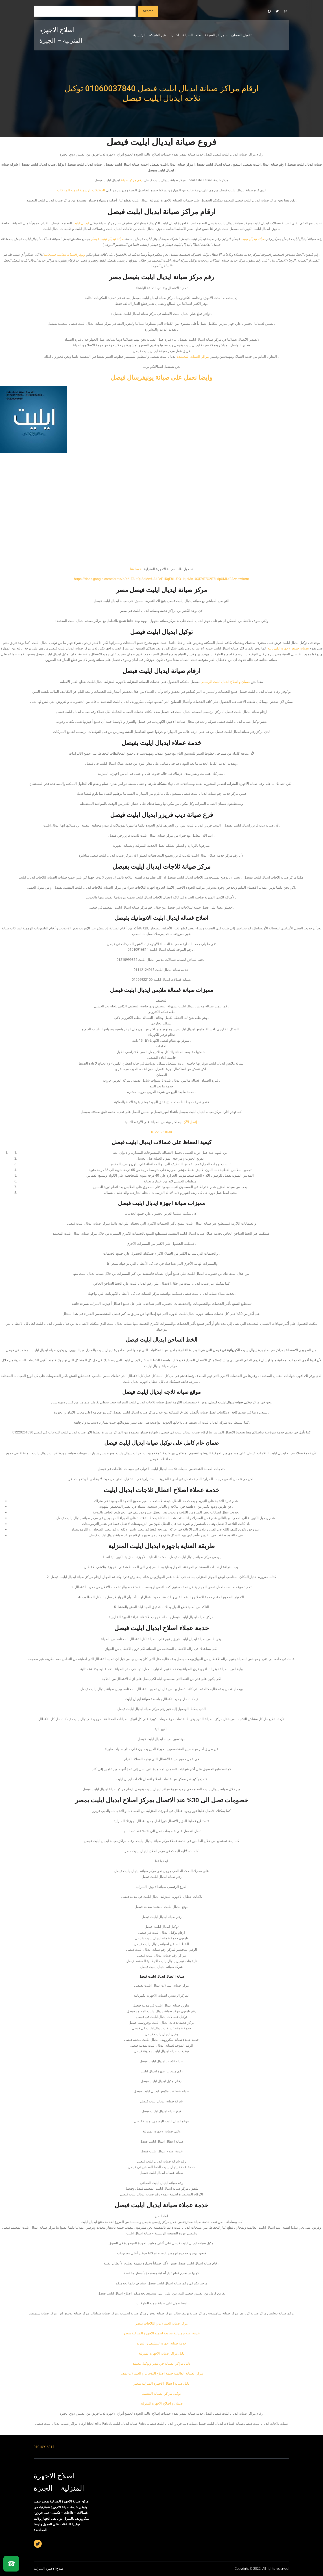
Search (148, 11)
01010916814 (44, 2447)
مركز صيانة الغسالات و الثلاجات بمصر (161, 2323)
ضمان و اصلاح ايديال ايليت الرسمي (225, 682)
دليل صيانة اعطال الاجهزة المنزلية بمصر (161, 2383)
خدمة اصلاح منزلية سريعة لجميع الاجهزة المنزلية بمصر (161, 2333)
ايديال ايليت (81, 223)
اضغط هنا (136, 569)
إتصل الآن (190, 1122)
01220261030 (161, 1132)
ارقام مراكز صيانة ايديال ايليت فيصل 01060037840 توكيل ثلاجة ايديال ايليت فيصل (161, 93)
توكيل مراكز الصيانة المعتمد (161, 2394)
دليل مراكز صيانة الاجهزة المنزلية (161, 2353)
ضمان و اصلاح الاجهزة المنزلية (161, 2403)
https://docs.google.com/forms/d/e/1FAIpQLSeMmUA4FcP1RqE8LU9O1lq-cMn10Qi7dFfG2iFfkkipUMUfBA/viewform (161, 579)
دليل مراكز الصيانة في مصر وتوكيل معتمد (161, 2364)
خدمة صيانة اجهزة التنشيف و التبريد (161, 2343)
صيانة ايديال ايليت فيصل (107, 239)
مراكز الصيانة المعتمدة (193, 357)
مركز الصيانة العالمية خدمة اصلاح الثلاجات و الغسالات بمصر (161, 2373)
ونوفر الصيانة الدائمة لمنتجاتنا (64, 255)
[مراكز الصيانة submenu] (226, 35)
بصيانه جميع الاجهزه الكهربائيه (288, 648)
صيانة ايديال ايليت (252, 239)
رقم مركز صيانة (131, 180)
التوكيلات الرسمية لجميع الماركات (81, 190)
